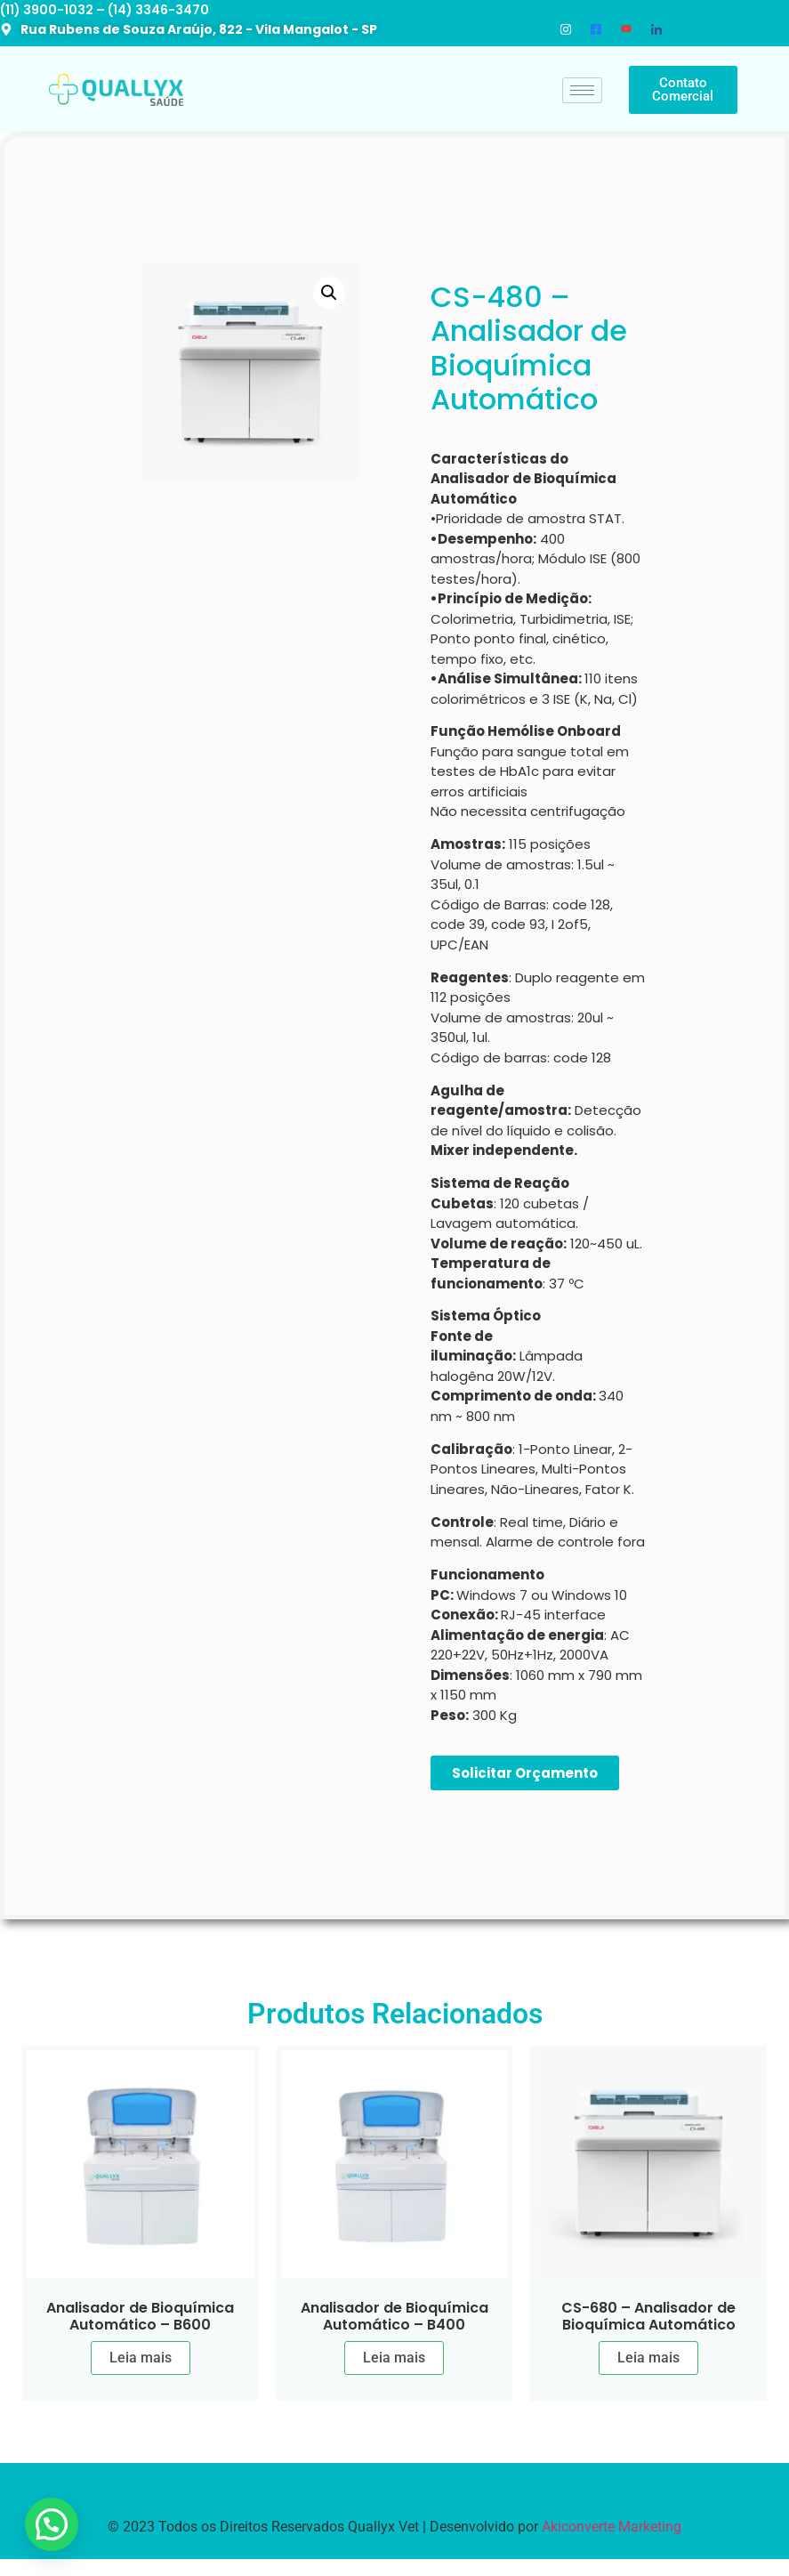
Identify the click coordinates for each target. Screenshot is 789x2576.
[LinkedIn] (656, 29)
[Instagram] (565, 29)
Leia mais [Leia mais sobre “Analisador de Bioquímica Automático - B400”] (394, 2357)
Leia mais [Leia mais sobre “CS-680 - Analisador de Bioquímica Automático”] (648, 2357)
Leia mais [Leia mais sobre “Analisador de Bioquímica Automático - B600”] (140, 2357)
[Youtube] (626, 29)
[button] (329, 293)
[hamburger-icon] (582, 90)
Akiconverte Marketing (611, 2526)
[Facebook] (596, 29)
